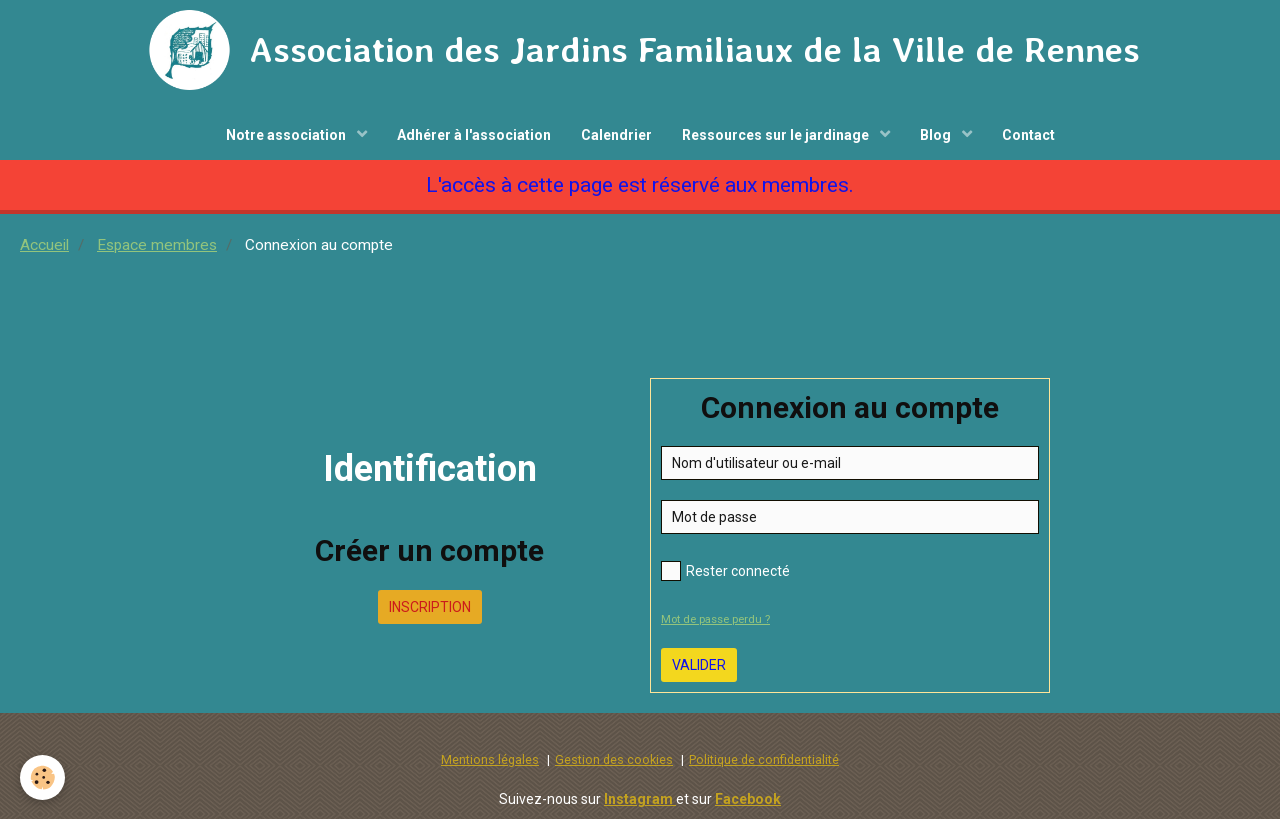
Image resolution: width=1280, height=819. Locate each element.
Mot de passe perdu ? (715, 619)
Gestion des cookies (614, 759)
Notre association (287, 135)
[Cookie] (42, 777)
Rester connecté (725, 571)
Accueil (44, 245)
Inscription (430, 607)
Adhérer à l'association (474, 135)
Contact (1028, 135)
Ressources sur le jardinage (777, 135)
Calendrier (616, 135)
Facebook (748, 799)
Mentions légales (490, 759)
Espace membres (157, 245)
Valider (699, 665)
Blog (937, 135)
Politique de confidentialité (764, 759)
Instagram (640, 799)
